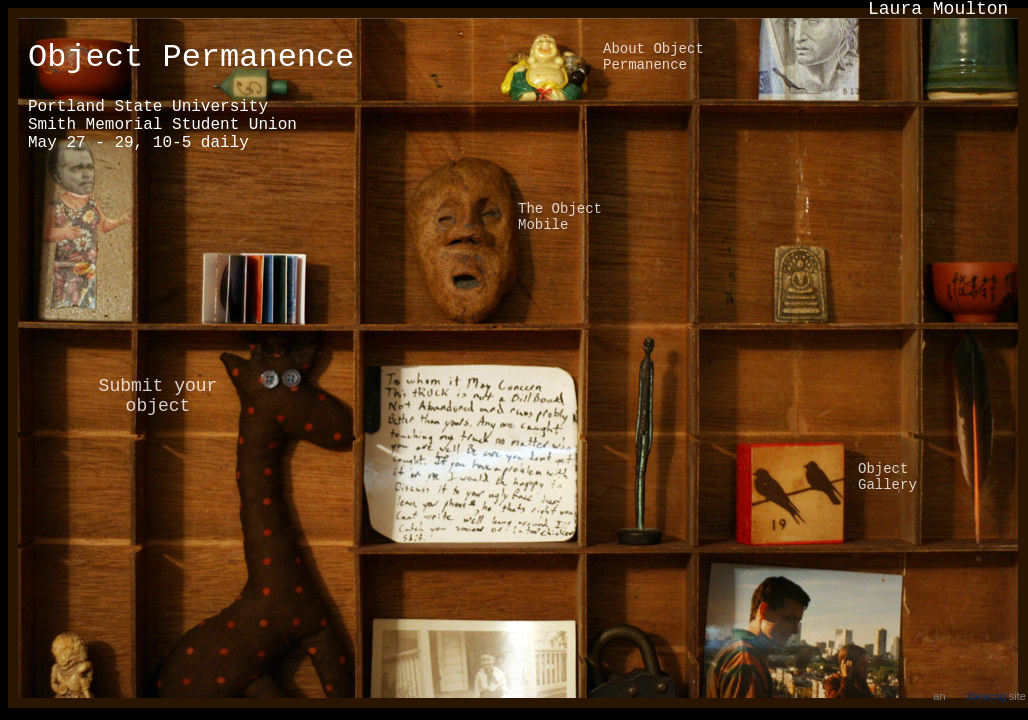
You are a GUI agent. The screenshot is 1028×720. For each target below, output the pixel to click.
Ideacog (986, 696)
